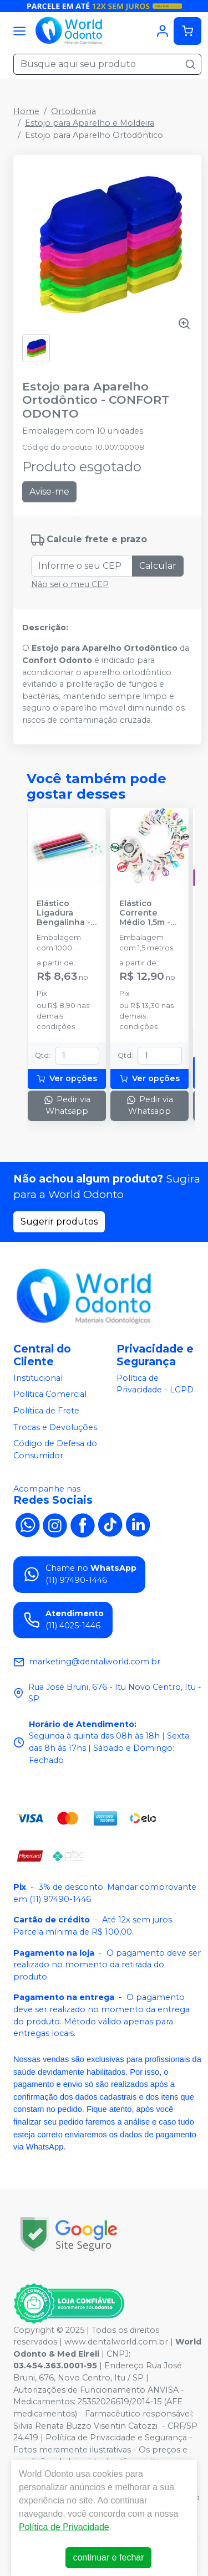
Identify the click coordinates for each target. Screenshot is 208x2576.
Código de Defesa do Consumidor (55, 1449)
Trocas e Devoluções (55, 1427)
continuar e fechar (108, 2557)
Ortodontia (73, 111)
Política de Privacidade (64, 2527)
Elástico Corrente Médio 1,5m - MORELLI (144, 913)
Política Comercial (50, 1395)
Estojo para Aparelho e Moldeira (89, 123)
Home (26, 111)
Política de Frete (46, 1411)
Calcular (157, 566)
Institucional (38, 1378)
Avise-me (49, 491)
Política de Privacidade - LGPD (155, 1384)
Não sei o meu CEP (70, 584)
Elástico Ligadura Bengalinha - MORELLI (63, 913)
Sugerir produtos (59, 1221)
